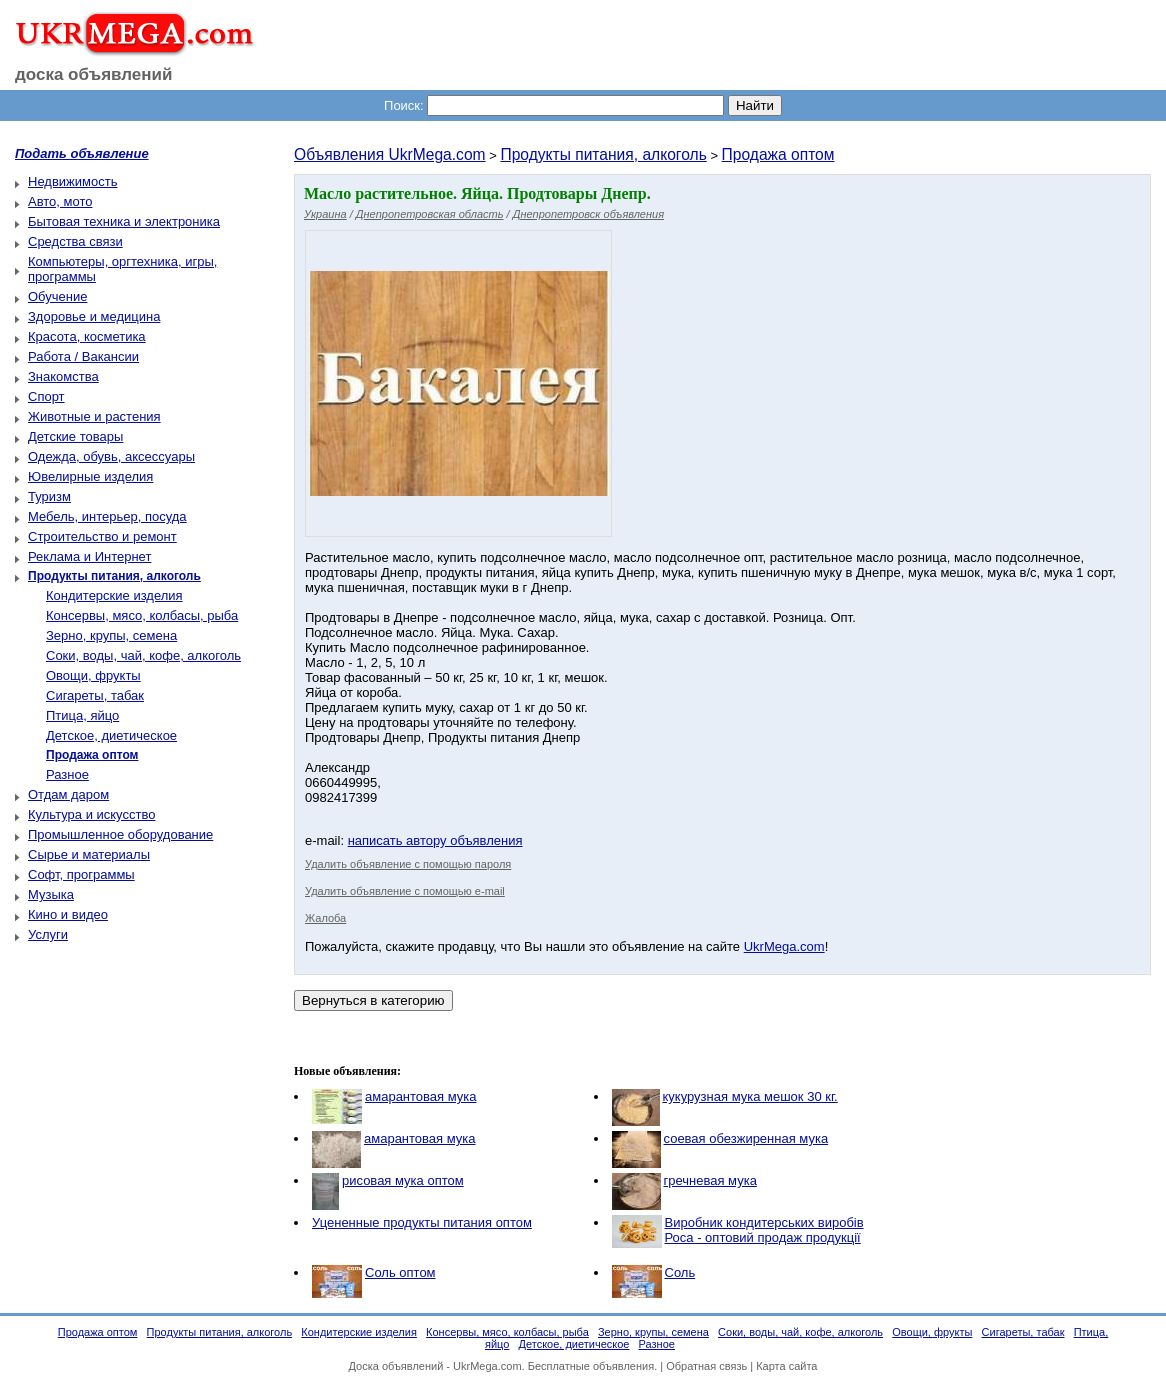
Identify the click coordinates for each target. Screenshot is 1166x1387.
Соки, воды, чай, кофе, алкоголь (143, 655)
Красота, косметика (87, 336)
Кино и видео (68, 914)
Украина (325, 214)
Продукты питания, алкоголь (603, 154)
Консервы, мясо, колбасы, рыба (142, 615)
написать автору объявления (435, 840)
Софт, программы (81, 874)
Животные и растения (94, 416)
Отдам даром (68, 794)
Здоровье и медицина (94, 316)
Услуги (48, 934)
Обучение (57, 296)
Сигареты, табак (95, 695)
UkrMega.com (784, 946)
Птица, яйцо (82, 715)
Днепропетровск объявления (588, 214)
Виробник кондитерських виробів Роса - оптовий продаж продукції (764, 1230)
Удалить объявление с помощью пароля (408, 864)
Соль (680, 1272)
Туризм (49, 496)
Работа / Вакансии (83, 356)
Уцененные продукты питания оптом (422, 1222)
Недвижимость (72, 181)
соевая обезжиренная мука (746, 1138)
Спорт (46, 396)
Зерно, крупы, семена (111, 635)
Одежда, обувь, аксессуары (111, 456)
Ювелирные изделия (90, 476)
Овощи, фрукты (93, 675)
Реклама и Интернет (89, 556)
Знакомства (63, 376)
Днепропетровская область (430, 214)
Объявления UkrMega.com (390, 154)
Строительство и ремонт (102, 536)
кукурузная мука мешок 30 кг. (750, 1096)
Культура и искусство (91, 814)
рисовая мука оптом (403, 1180)
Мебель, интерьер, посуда (107, 516)
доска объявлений (94, 74)
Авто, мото (60, 201)
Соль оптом (400, 1272)
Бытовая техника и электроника (124, 221)
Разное (67, 774)
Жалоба (325, 918)
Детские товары (75, 436)
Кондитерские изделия (114, 595)
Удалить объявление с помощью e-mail (405, 891)
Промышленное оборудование (120, 834)
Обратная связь (706, 1366)
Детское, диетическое (111, 735)
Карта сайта (786, 1366)
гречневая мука (710, 1180)
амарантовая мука (421, 1096)
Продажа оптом (778, 154)
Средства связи (75, 241)
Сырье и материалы (89, 854)
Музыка (51, 894)
